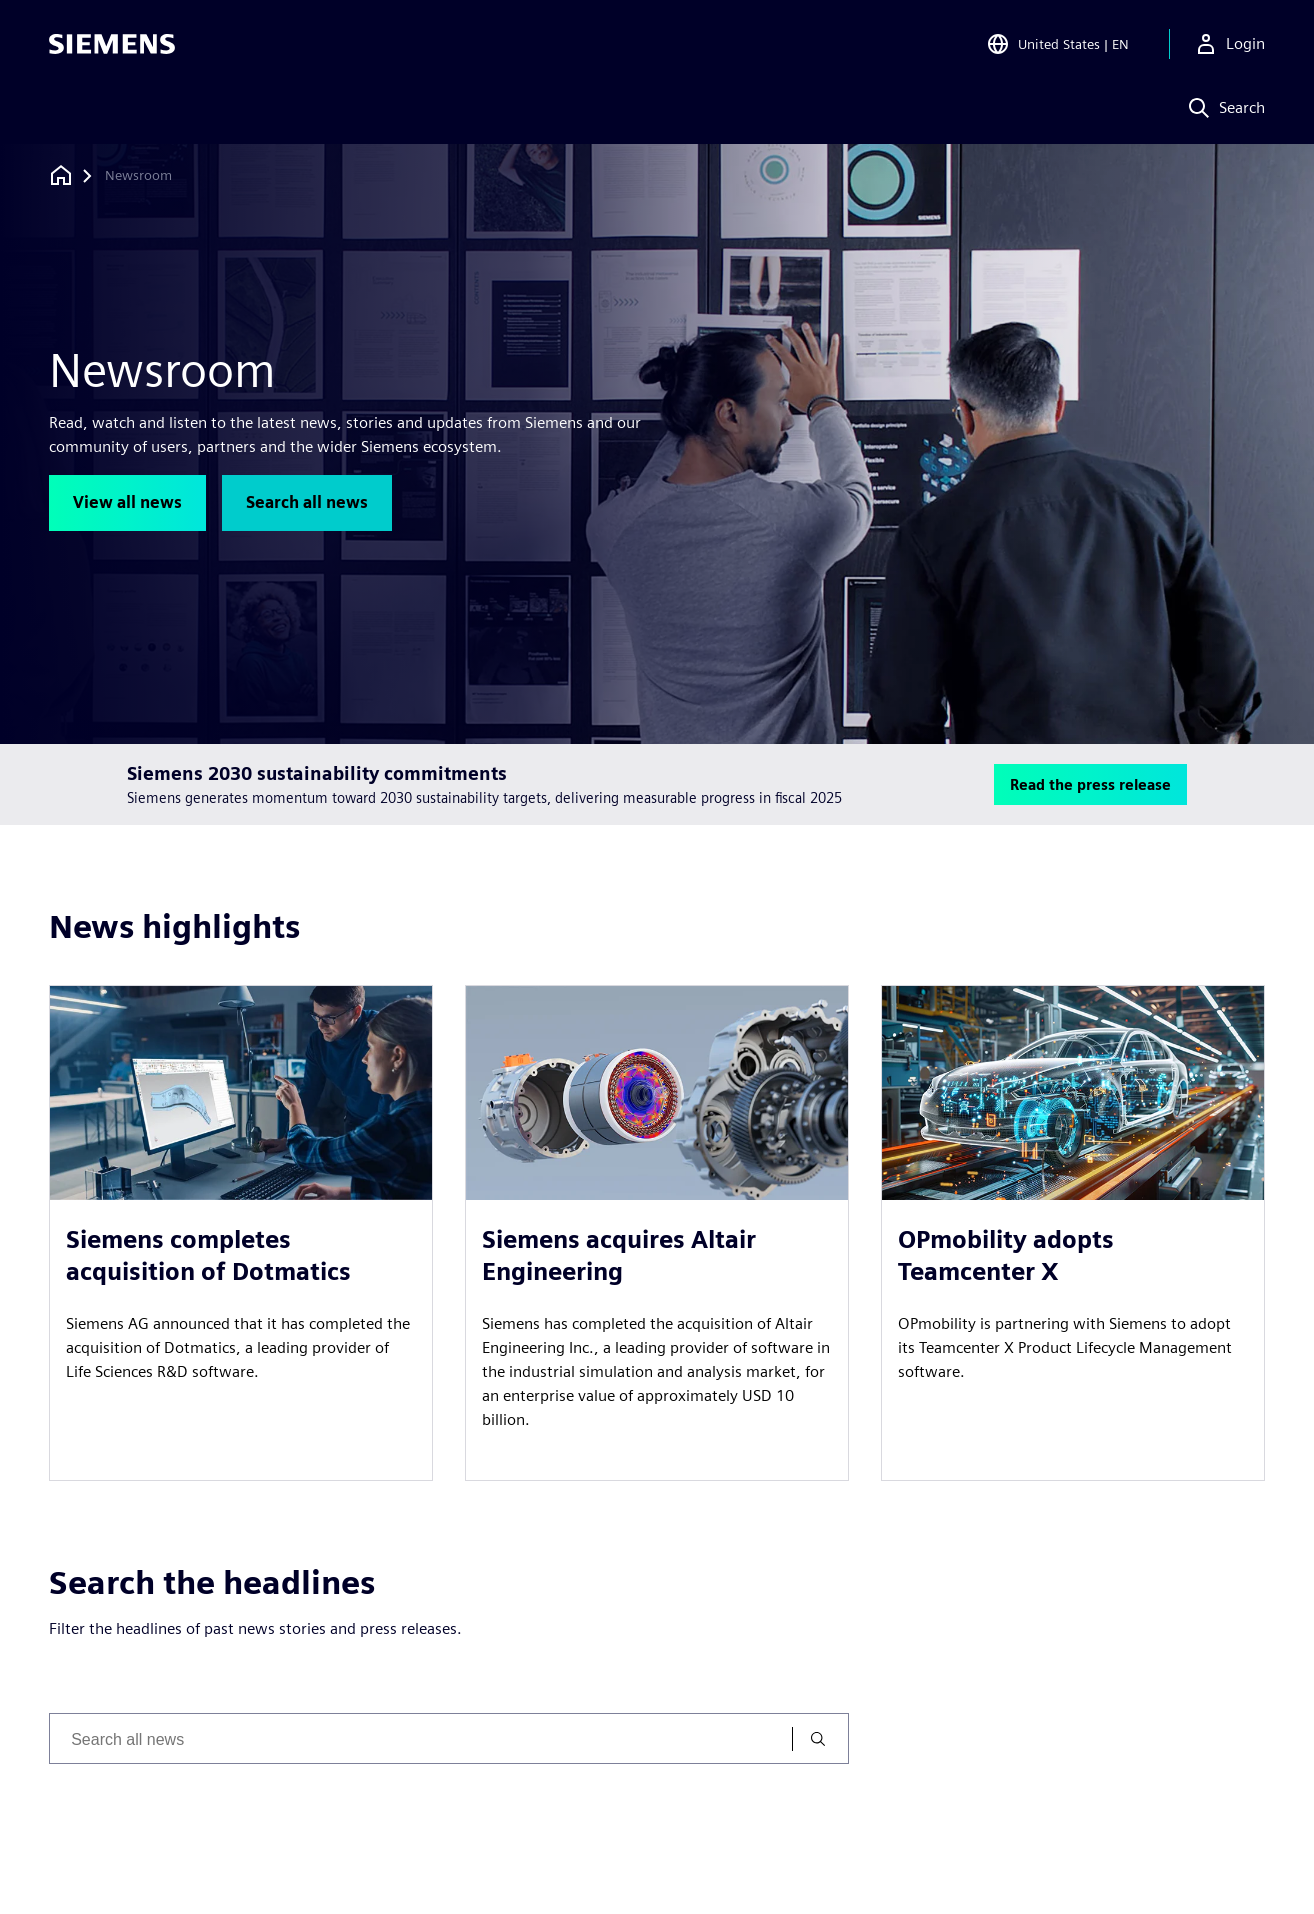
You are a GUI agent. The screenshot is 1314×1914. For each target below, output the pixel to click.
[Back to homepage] (61, 175)
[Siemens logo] (112, 44)
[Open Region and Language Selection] (1057, 44)
